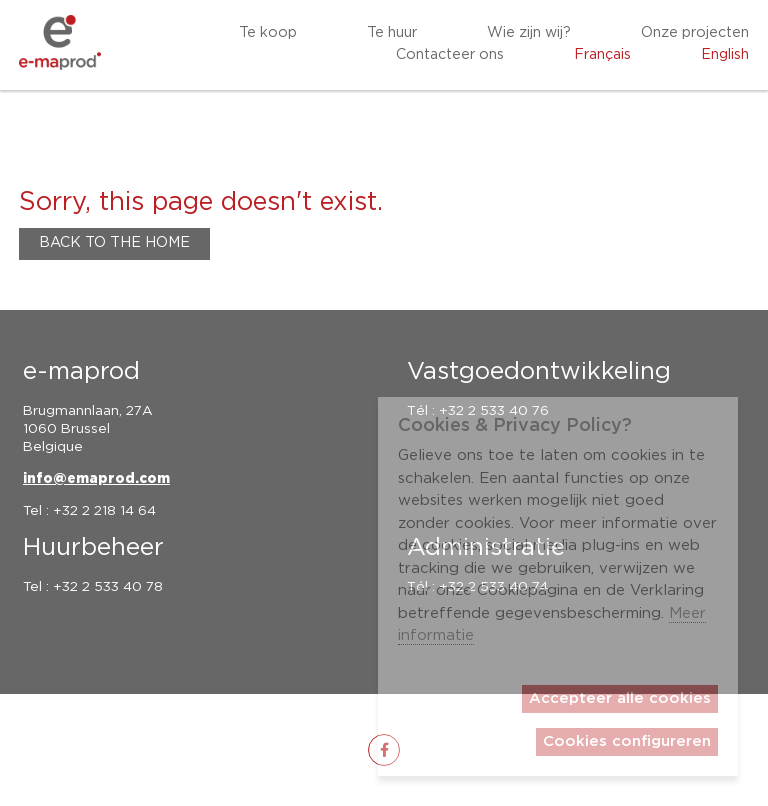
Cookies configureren (627, 741)
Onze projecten (695, 33)
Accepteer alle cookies (620, 698)
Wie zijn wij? (529, 33)
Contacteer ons (450, 55)
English (725, 55)
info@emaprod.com (96, 479)
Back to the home (114, 243)
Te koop (268, 33)
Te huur (392, 33)
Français (602, 55)
